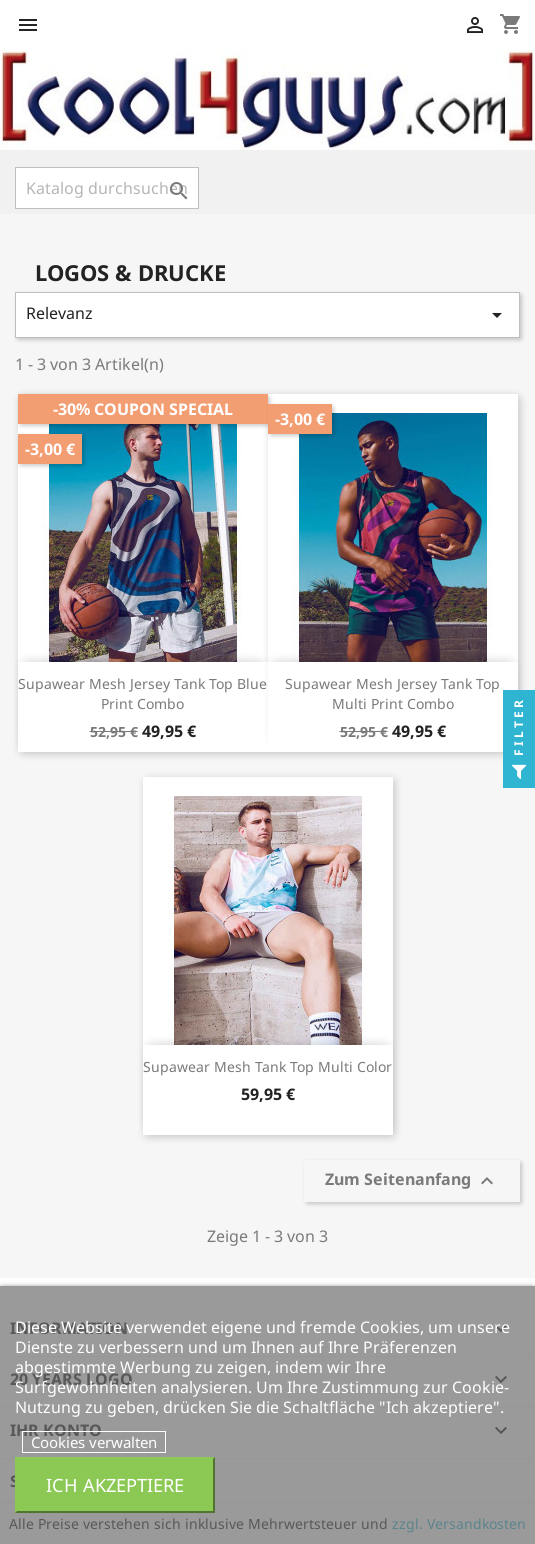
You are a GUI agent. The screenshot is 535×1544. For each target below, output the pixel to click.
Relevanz (267, 314)
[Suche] (107, 188)
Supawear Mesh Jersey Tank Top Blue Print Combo (142, 693)
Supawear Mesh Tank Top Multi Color (267, 1066)
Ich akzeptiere (115, 1484)
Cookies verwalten (94, 1442)
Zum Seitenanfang (412, 1181)
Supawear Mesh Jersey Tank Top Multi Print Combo (392, 693)
